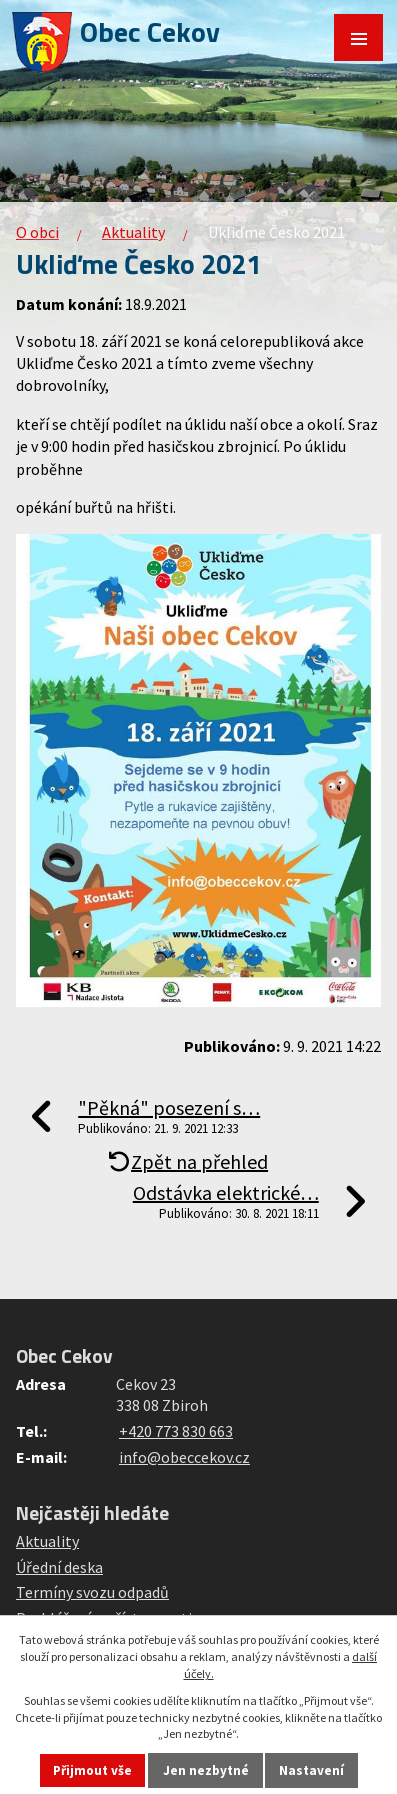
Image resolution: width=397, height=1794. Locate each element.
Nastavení (311, 1770)
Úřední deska (59, 1567)
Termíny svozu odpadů (92, 1592)
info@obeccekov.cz (184, 1457)
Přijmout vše (92, 1770)
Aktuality (133, 232)
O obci (37, 232)
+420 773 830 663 (176, 1431)
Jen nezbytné (206, 1770)
